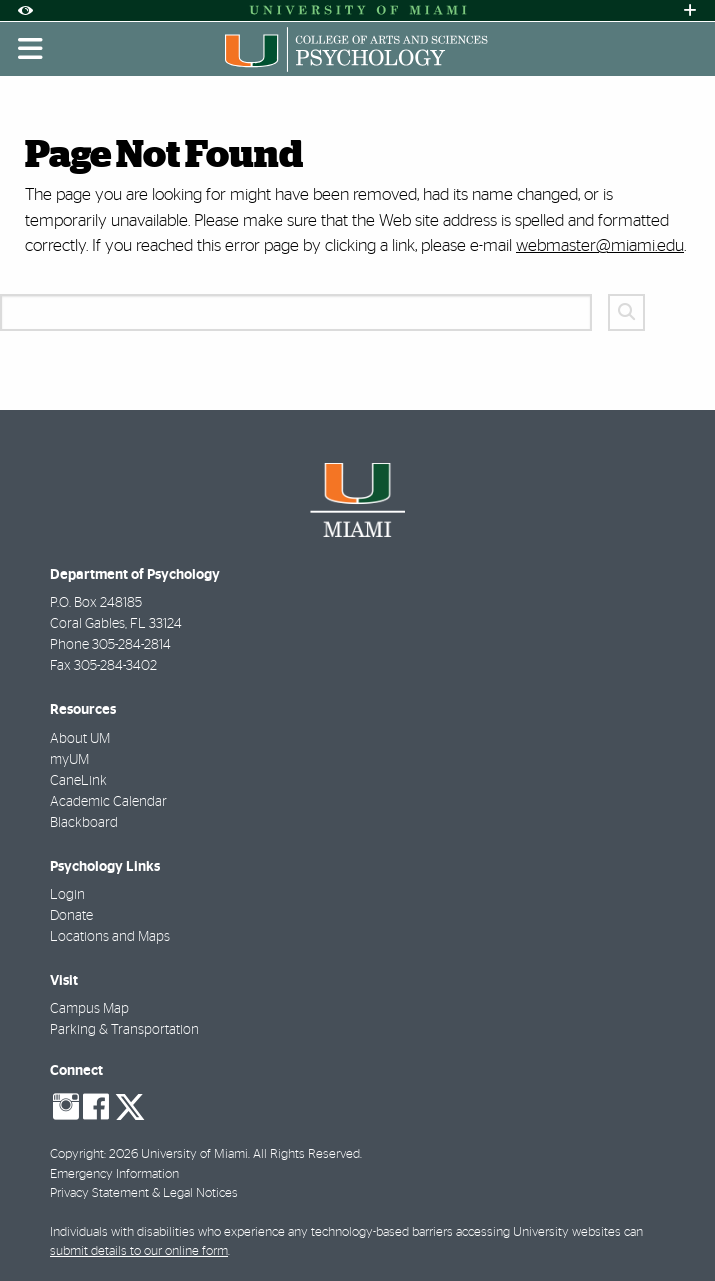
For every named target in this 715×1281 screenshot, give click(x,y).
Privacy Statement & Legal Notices (144, 1193)
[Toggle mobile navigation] (31, 49)
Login (67, 895)
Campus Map (89, 1009)
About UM (80, 739)
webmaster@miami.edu (600, 245)
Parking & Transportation (124, 1030)
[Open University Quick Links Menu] (690, 10)
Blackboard (84, 823)
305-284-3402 (115, 666)
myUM (69, 760)
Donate (71, 916)
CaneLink (78, 781)
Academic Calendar (108, 802)
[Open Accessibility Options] (25, 10)
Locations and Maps (110, 937)
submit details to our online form (139, 1251)
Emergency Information (114, 1174)
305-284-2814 (131, 645)
